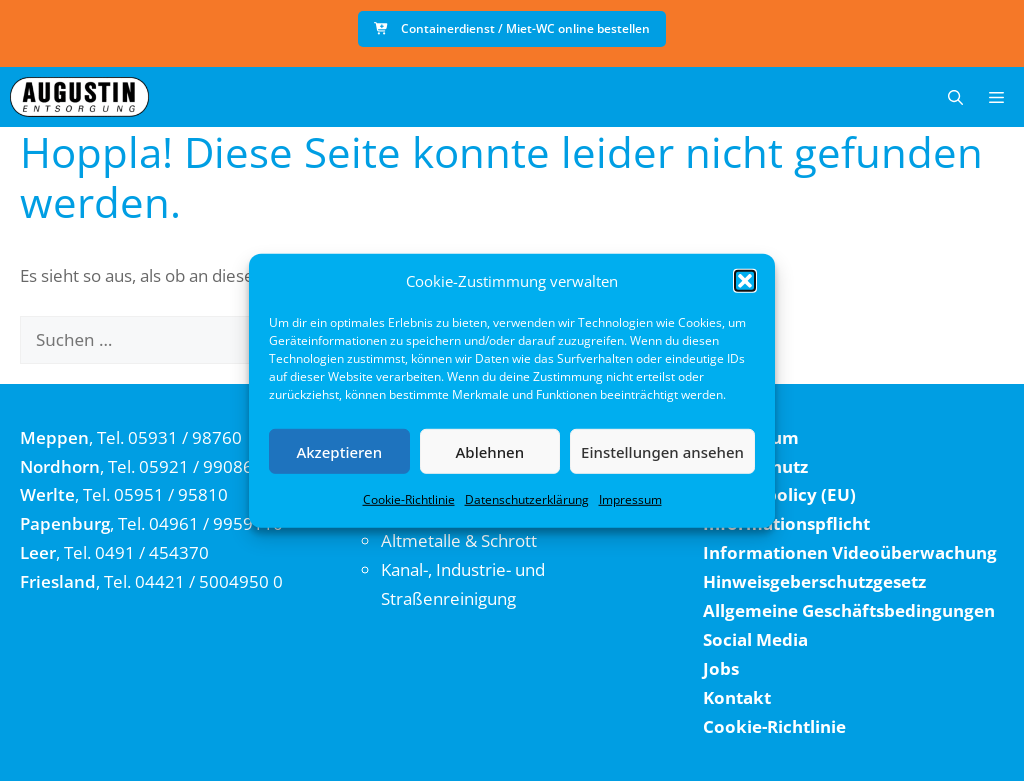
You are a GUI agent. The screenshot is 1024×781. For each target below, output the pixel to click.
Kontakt (737, 697)
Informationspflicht (786, 523)
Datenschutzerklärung (527, 499)
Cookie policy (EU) (779, 494)
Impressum (630, 499)
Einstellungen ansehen (662, 451)
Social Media (755, 639)
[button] (745, 281)
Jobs (721, 668)
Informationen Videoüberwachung (850, 552)
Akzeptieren (339, 451)
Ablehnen (490, 451)
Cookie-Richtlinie (409, 499)
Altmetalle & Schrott (459, 540)
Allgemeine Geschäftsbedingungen (849, 610)
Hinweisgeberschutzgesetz (814, 581)
